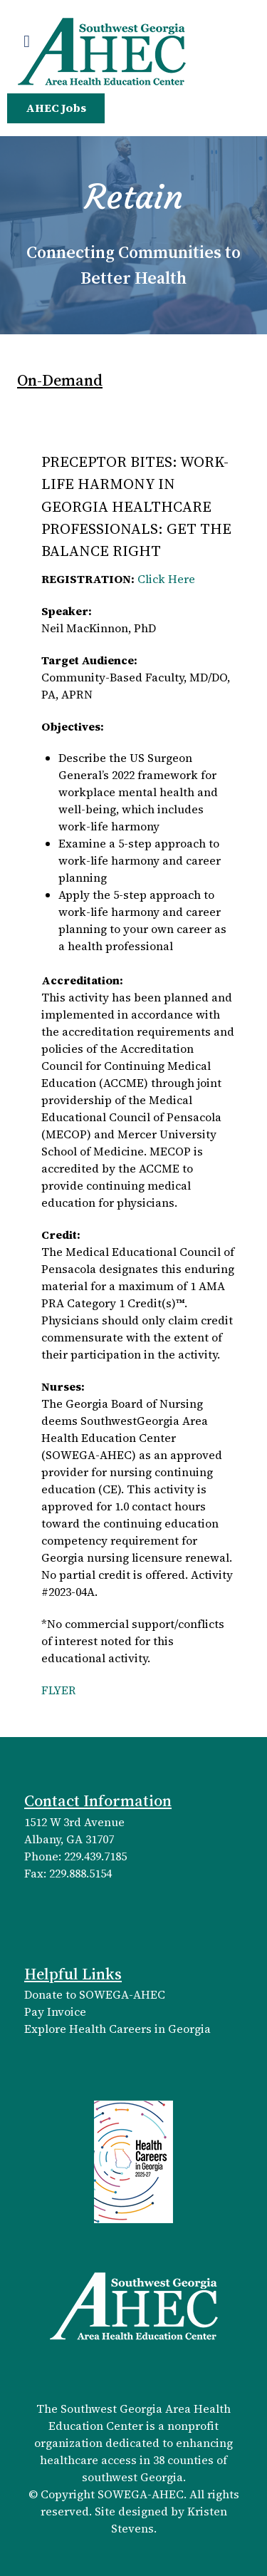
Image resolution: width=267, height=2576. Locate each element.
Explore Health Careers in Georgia (117, 2028)
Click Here (166, 579)
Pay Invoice (55, 2011)
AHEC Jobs (56, 107)
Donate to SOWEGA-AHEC (94, 1994)
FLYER (58, 1690)
